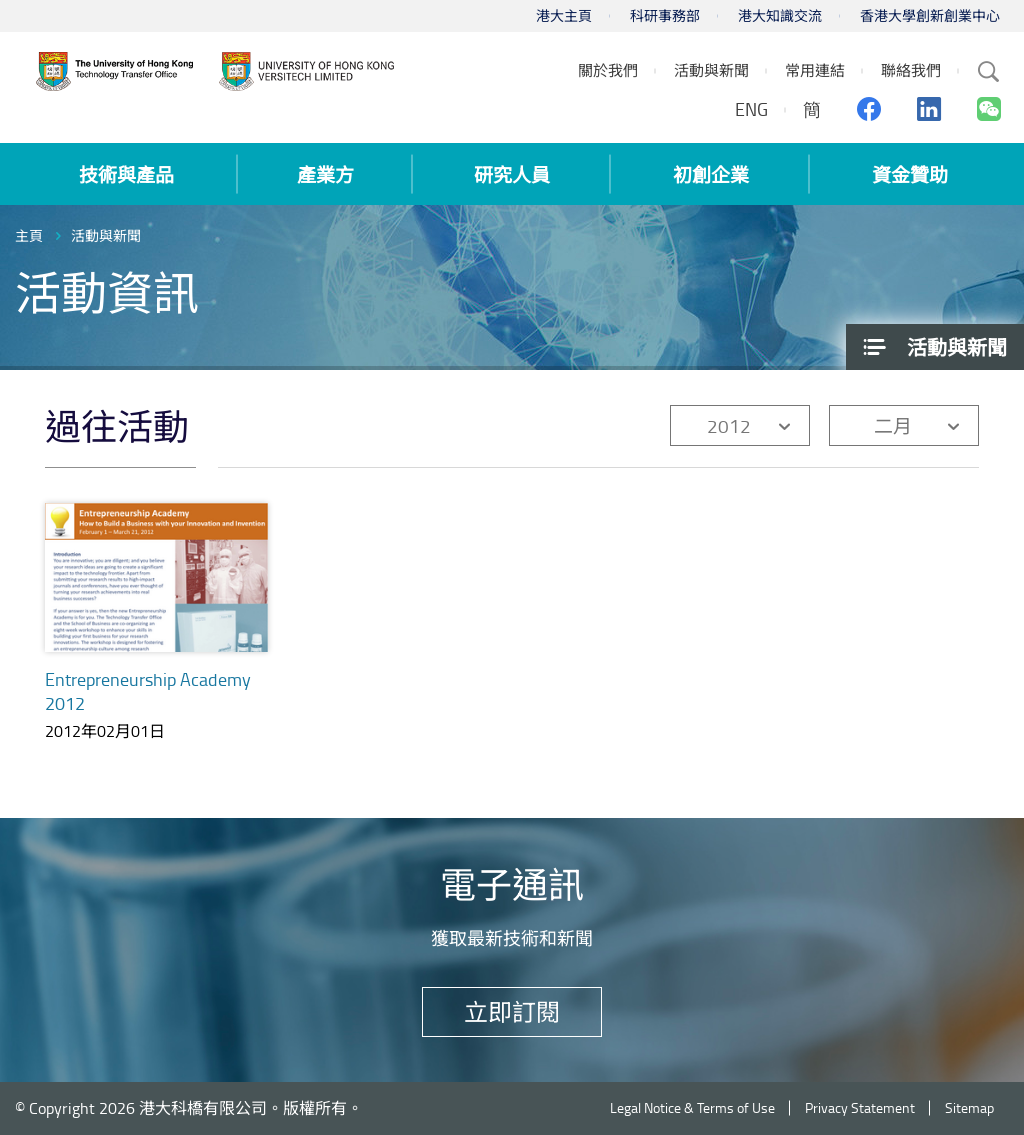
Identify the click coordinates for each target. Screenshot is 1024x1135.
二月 (893, 425)
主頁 (29, 235)
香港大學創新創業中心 (930, 15)
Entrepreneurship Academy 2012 (148, 691)
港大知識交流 (780, 15)
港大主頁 (564, 15)
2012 (729, 425)
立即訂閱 (512, 1011)
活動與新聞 (106, 235)
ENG (751, 109)
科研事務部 (665, 15)
